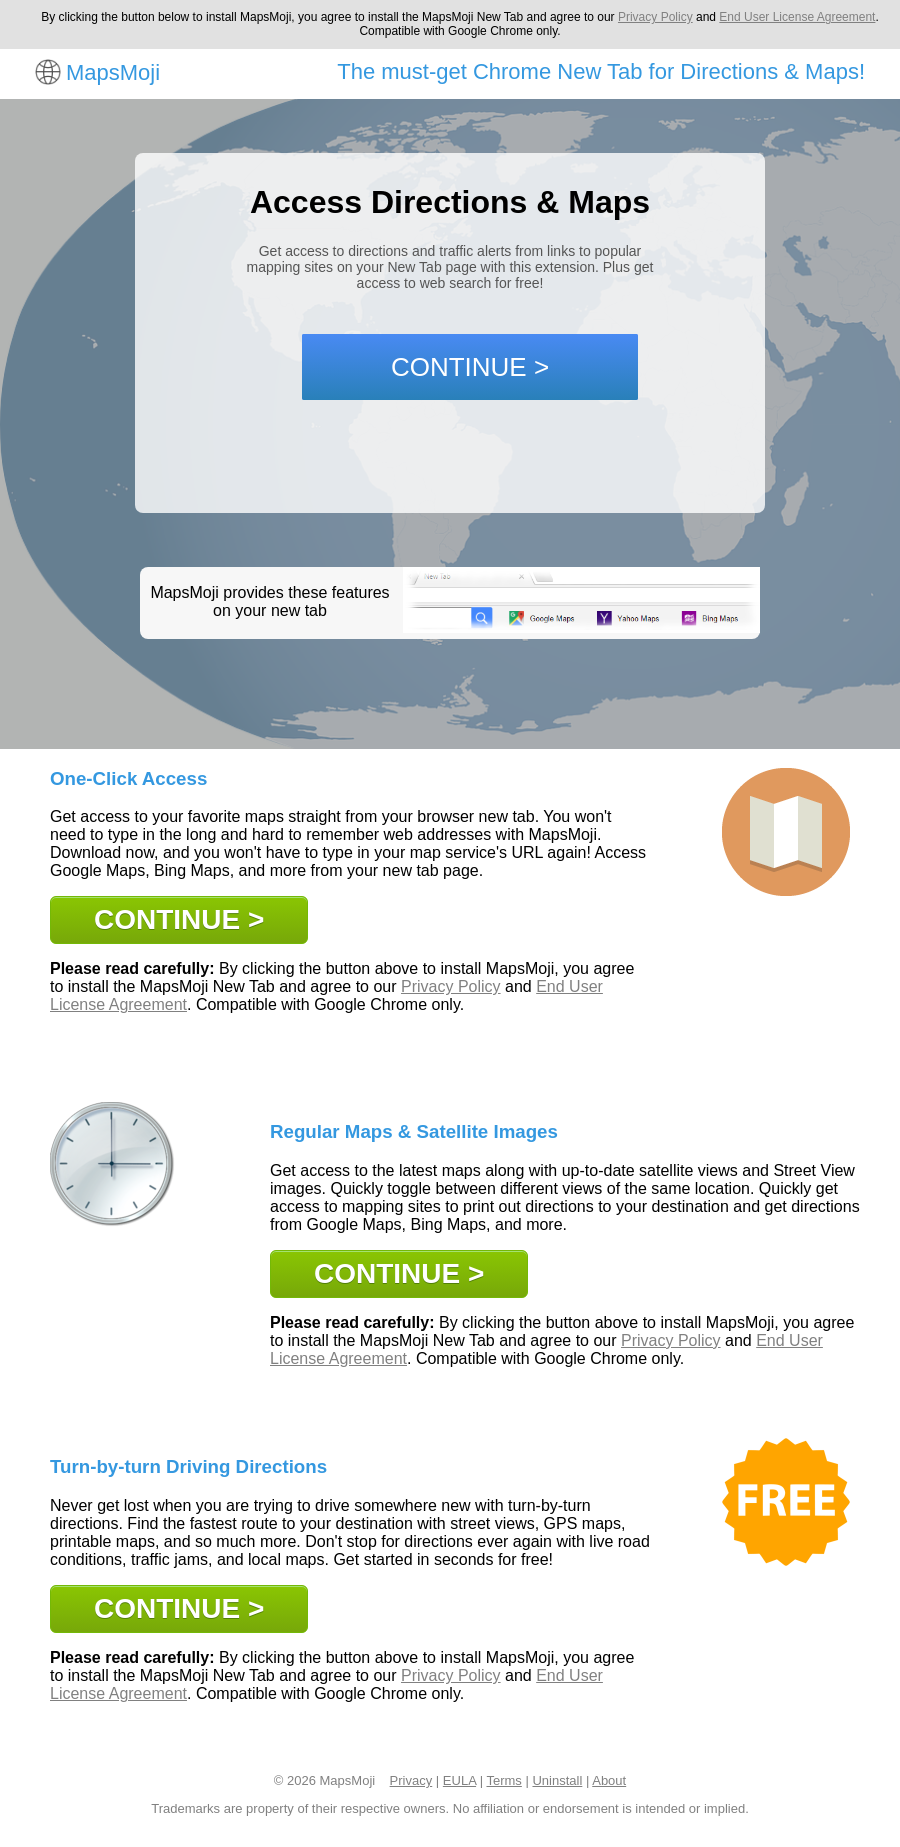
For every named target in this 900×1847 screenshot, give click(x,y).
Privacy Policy (655, 17)
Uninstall (557, 1780)
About (609, 1780)
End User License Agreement (797, 17)
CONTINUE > (470, 367)
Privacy (411, 1780)
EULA (459, 1780)
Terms (503, 1780)
